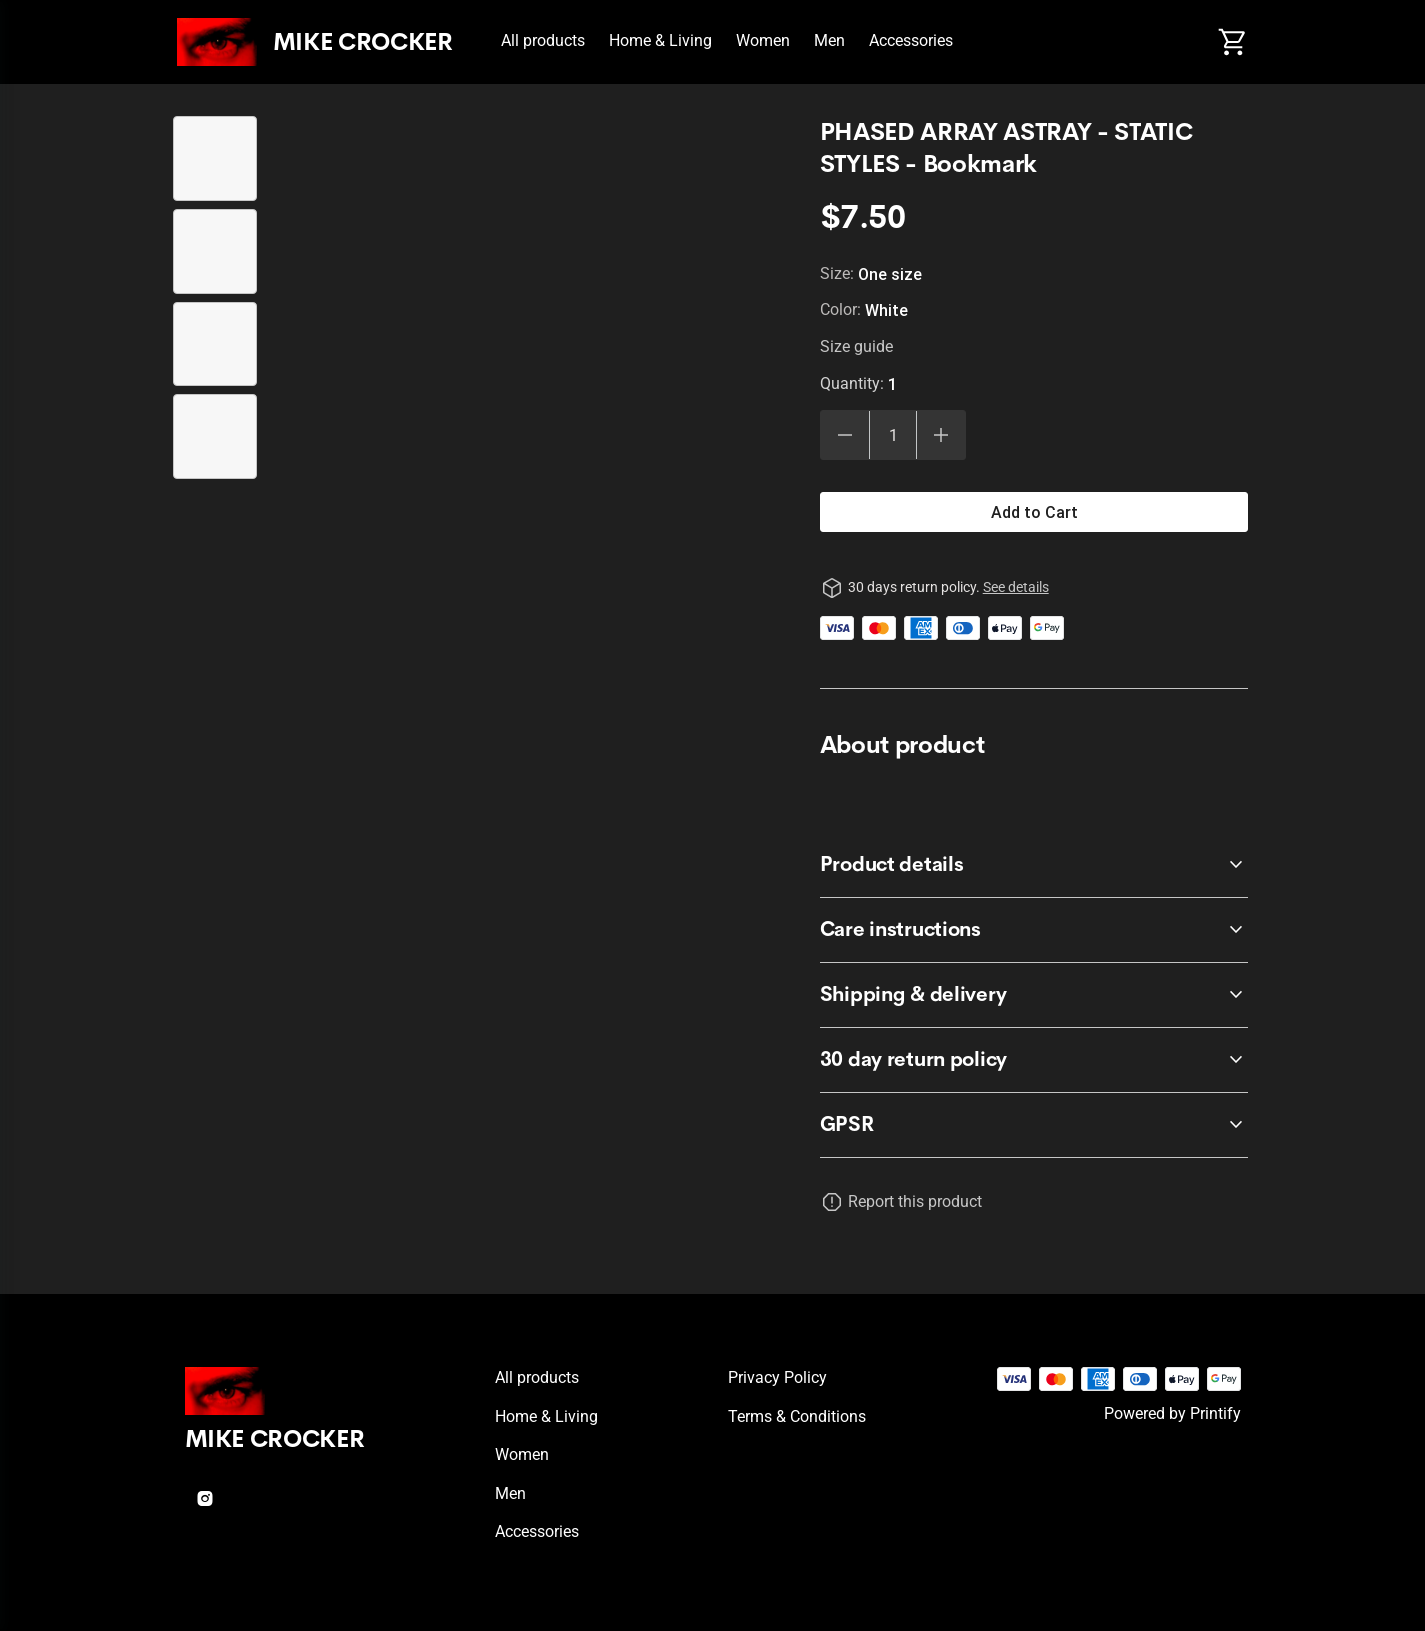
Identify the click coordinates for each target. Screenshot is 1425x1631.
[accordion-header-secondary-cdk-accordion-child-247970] (1034, 1125)
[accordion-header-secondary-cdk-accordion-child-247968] (1034, 930)
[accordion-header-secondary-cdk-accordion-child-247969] (1034, 995)
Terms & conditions (797, 1416)
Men (829, 40)
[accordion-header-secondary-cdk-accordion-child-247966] (1034, 1060)
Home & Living (660, 40)
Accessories (911, 40)
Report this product (915, 1201)
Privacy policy (777, 1377)
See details (1016, 587)
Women (763, 40)
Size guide (856, 346)
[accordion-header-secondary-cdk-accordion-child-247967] (1034, 865)
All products (543, 40)
